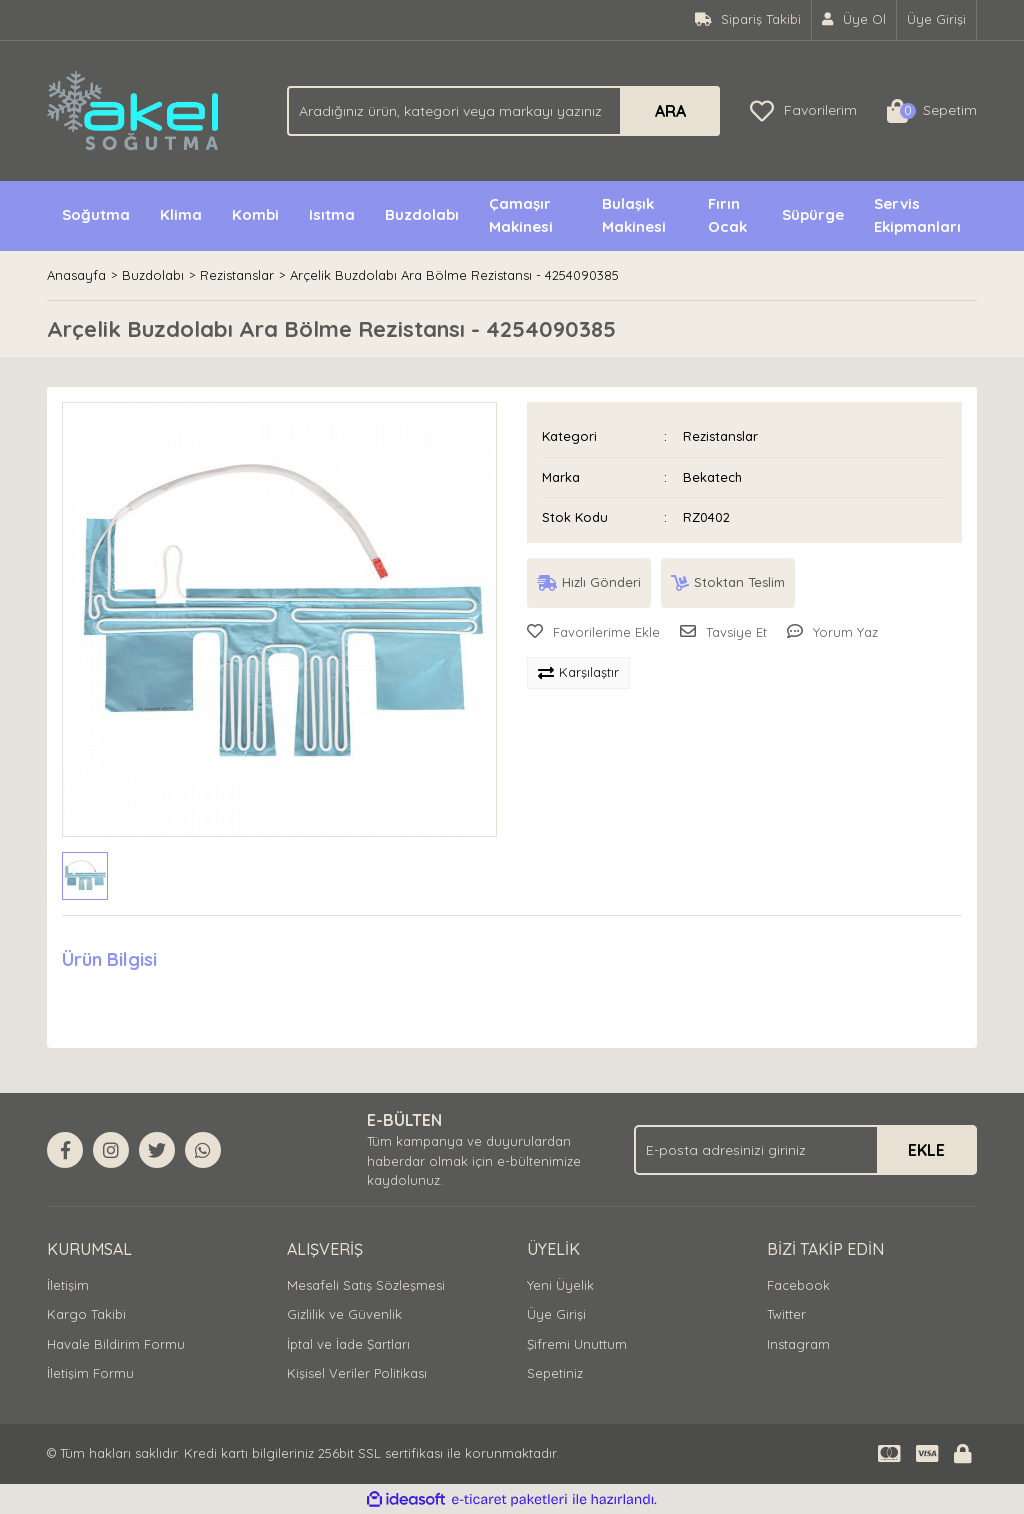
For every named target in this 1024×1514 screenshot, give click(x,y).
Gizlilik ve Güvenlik (344, 1314)
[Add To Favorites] (593, 633)
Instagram (798, 1344)
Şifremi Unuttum (577, 1344)
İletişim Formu (90, 1373)
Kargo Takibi (86, 1314)
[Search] (503, 111)
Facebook (798, 1285)
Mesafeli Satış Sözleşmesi (366, 1285)
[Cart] (932, 111)
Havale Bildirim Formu (116, 1344)
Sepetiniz (555, 1373)
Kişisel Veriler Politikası (357, 1373)
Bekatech (712, 477)
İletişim (68, 1285)
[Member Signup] (854, 20)
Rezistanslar (720, 436)
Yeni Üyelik (560, 1285)
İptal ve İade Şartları (348, 1344)
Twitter (786, 1314)
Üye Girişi (556, 1314)
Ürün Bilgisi (109, 959)
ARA (670, 111)
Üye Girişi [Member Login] (936, 19)
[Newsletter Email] (805, 1150)
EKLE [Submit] (926, 1150)
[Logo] (134, 109)
